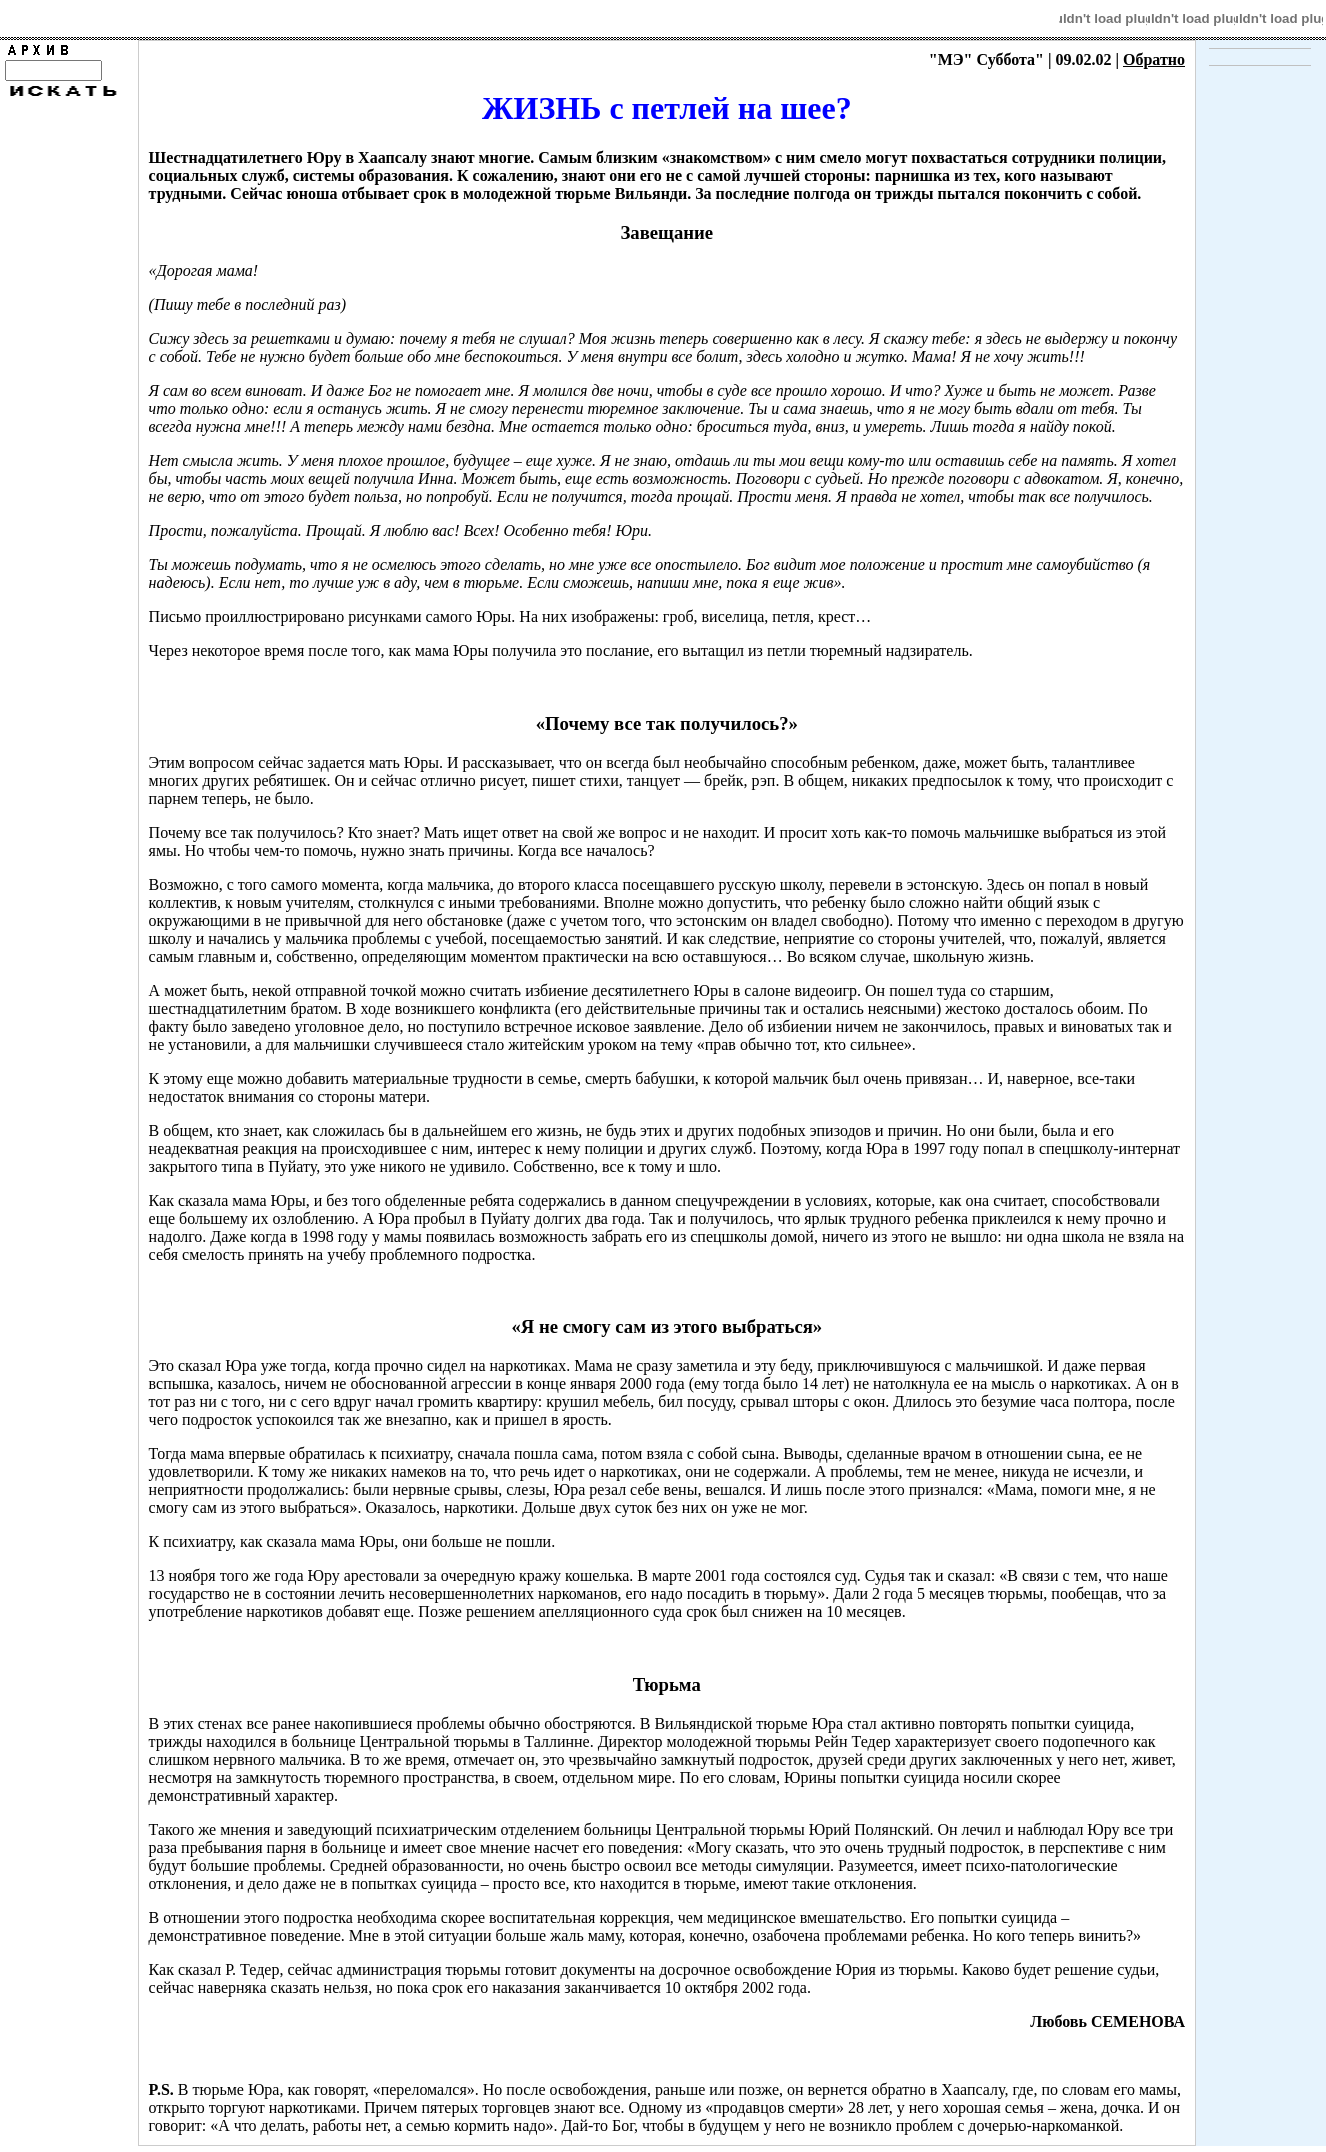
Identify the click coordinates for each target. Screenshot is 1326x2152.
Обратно (1154, 59)
